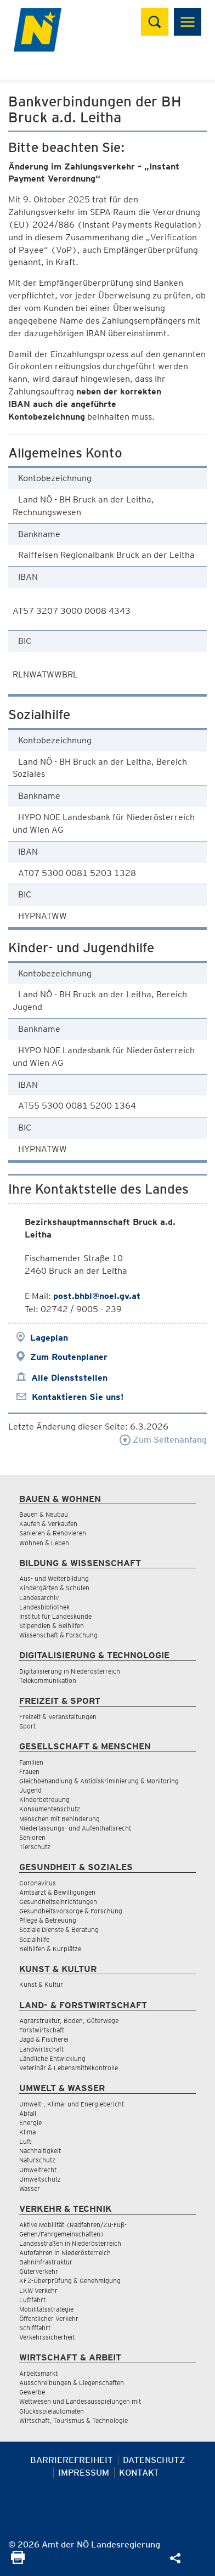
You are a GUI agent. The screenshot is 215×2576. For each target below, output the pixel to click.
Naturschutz (37, 2160)
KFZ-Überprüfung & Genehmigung (70, 2280)
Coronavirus (37, 1883)
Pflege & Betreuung (47, 1920)
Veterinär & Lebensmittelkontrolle (68, 2068)
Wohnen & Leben (44, 1543)
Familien (31, 1762)
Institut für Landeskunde (55, 1616)
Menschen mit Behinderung (59, 1819)
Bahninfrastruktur (45, 2262)
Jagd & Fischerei (44, 2039)
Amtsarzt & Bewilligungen (57, 1892)
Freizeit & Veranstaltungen (58, 1717)
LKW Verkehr (38, 2290)
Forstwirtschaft (41, 2030)
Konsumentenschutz (49, 1809)
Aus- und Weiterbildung (54, 1578)
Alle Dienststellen (69, 1377)
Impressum (83, 2472)
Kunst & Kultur (41, 1984)
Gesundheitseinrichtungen (58, 1901)
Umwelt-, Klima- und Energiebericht (71, 2104)
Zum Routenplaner (69, 1357)
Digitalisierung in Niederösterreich (69, 1671)
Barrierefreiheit (71, 2460)
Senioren (32, 1837)
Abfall (27, 2113)
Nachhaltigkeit (40, 2150)
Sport (27, 1726)
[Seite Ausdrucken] (17, 2561)
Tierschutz (34, 1847)
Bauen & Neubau (43, 1514)
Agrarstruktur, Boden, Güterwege (68, 2020)
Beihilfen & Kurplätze (50, 1949)
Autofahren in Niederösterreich (65, 2253)
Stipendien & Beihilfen (51, 1626)
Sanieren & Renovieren (52, 1533)
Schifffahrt (34, 2328)
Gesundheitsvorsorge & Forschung (70, 1911)
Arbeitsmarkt (38, 2373)
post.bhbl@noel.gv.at (96, 1296)
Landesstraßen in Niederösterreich (70, 2243)
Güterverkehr (38, 2271)
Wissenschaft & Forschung (58, 1635)
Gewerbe (32, 2392)
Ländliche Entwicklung (52, 2058)
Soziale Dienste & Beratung (59, 1929)
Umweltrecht (37, 2170)
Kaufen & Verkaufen (48, 1523)
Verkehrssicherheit (47, 2337)
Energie (30, 2123)
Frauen (29, 1771)
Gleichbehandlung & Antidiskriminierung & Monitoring (99, 1781)
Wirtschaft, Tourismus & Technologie (73, 2420)
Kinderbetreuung (44, 1799)
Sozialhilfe (34, 1939)
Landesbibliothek (44, 1607)
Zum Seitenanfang (163, 1439)
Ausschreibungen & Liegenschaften (71, 2383)
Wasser (29, 2188)
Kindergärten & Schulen (54, 1588)
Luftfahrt (32, 2300)
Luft (25, 2141)
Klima (27, 2132)
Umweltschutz (40, 2179)
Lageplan (49, 1337)
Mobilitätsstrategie (46, 2309)
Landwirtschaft (41, 2049)
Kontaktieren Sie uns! (77, 1397)
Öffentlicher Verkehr (48, 2318)
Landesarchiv (39, 1598)
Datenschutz (154, 2460)
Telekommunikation (47, 1680)
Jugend (30, 1790)
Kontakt (139, 2472)
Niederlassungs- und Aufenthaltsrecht (75, 1828)
